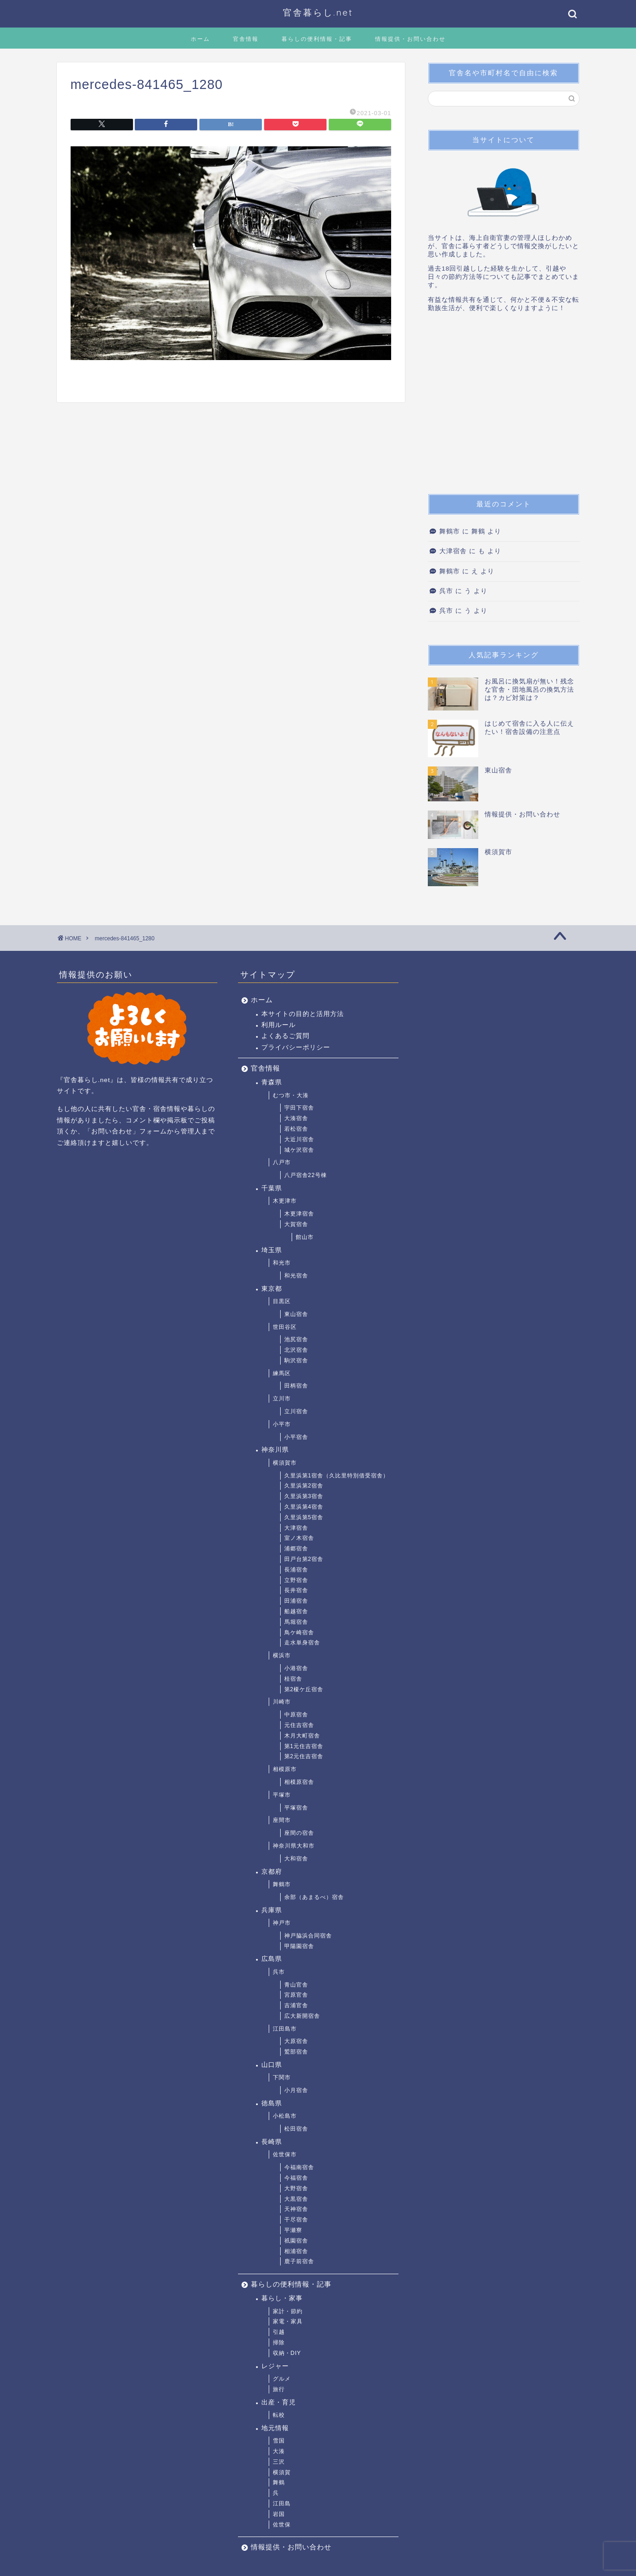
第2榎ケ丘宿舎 (304, 1689)
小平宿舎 (296, 1437)
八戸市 (282, 1162)
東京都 (271, 1288)
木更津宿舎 (299, 1213)
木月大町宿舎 (302, 1735)
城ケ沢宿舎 (299, 1150)
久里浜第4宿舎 (304, 1507)
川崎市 (282, 1702)
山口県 (271, 2064)
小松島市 (285, 2116)
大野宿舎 (296, 2188)
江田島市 (285, 2029)
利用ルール (278, 1025)
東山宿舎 (296, 1314)
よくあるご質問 (285, 1036)
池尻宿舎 (296, 1339)
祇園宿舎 (296, 2240)
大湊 (279, 2451)
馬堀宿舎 (296, 1622)
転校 (279, 2415)
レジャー (275, 2366)
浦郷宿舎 (296, 1548)
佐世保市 (285, 2154)
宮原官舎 (296, 1995)
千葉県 (271, 1188)
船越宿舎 (296, 1611)
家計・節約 (288, 2311)
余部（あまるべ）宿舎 (314, 1897)
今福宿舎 (296, 2178)
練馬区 (282, 1373)
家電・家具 (288, 2321)
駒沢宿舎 (296, 1360)
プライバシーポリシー (295, 1047)
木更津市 (285, 1201)
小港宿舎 (296, 1668)
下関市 (282, 2077)
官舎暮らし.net (318, 12)
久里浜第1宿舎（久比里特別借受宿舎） (336, 1475)
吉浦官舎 (296, 2005)
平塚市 (282, 1795)
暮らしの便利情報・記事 (317, 38)
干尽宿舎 (296, 2219)
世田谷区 (285, 1327)
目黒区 (282, 1301)
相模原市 (285, 1769)
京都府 (271, 1871)
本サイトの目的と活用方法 (302, 1013)
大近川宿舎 (299, 1139)
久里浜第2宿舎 (304, 1485)
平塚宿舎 (296, 1807)
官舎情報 (246, 38)
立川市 (282, 1398)
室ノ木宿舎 (299, 1538)
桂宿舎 (293, 1679)
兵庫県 (271, 1910)
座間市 (282, 1820)
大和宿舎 (296, 1858)
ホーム (200, 38)
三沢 (279, 2462)
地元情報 (275, 2428)
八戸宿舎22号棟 (305, 1175)
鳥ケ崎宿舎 (299, 1632)
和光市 (282, 1263)
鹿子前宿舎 (299, 2261)
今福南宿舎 (299, 2167)
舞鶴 (279, 2482)
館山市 (305, 1237)
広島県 (271, 1958)
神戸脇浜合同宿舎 (308, 1935)
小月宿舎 (296, 2090)
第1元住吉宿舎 (304, 1746)
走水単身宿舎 (302, 1642)
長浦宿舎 (296, 1569)
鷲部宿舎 (296, 2052)
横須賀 (282, 2472)
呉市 (446, 591)
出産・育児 (278, 2402)
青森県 (271, 1082)
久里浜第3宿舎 (304, 1496)
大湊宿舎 (296, 1118)
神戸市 (282, 1923)
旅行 (279, 2389)
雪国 (279, 2440)
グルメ (282, 2379)
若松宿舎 (296, 1129)
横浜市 (282, 1655)
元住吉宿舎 (299, 1725)
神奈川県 (275, 1449)
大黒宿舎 (296, 2199)
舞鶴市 (449, 531)
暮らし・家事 (282, 2298)
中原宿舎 (296, 1714)
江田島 (282, 2503)
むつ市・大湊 (291, 1095)
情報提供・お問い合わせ (410, 38)
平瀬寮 (293, 2230)
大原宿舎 (296, 2041)
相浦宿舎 (296, 2251)
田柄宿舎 (296, 1385)
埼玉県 (271, 1250)
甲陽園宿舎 (299, 1946)
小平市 (282, 1424)
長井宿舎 (296, 1590)
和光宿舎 (296, 1275)
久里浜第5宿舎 (304, 1517)
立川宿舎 (296, 1411)
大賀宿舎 (296, 1224)
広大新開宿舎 (302, 2016)
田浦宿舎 (296, 1601)
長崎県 (271, 2141)
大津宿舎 (453, 551)
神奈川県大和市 (294, 1846)
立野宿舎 (296, 1580)
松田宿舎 (296, 2129)
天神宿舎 (296, 2209)
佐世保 (282, 2524)
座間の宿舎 (299, 1833)
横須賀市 (285, 1463)
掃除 (279, 2342)
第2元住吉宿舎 (304, 1756)
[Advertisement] (503, 406)
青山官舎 (296, 1985)
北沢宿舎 (296, 1350)
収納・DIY (287, 2353)
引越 (279, 2332)
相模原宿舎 (299, 1782)
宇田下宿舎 (299, 1108)
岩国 (279, 2514)
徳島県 (271, 2103)
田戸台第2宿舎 (304, 1559)
